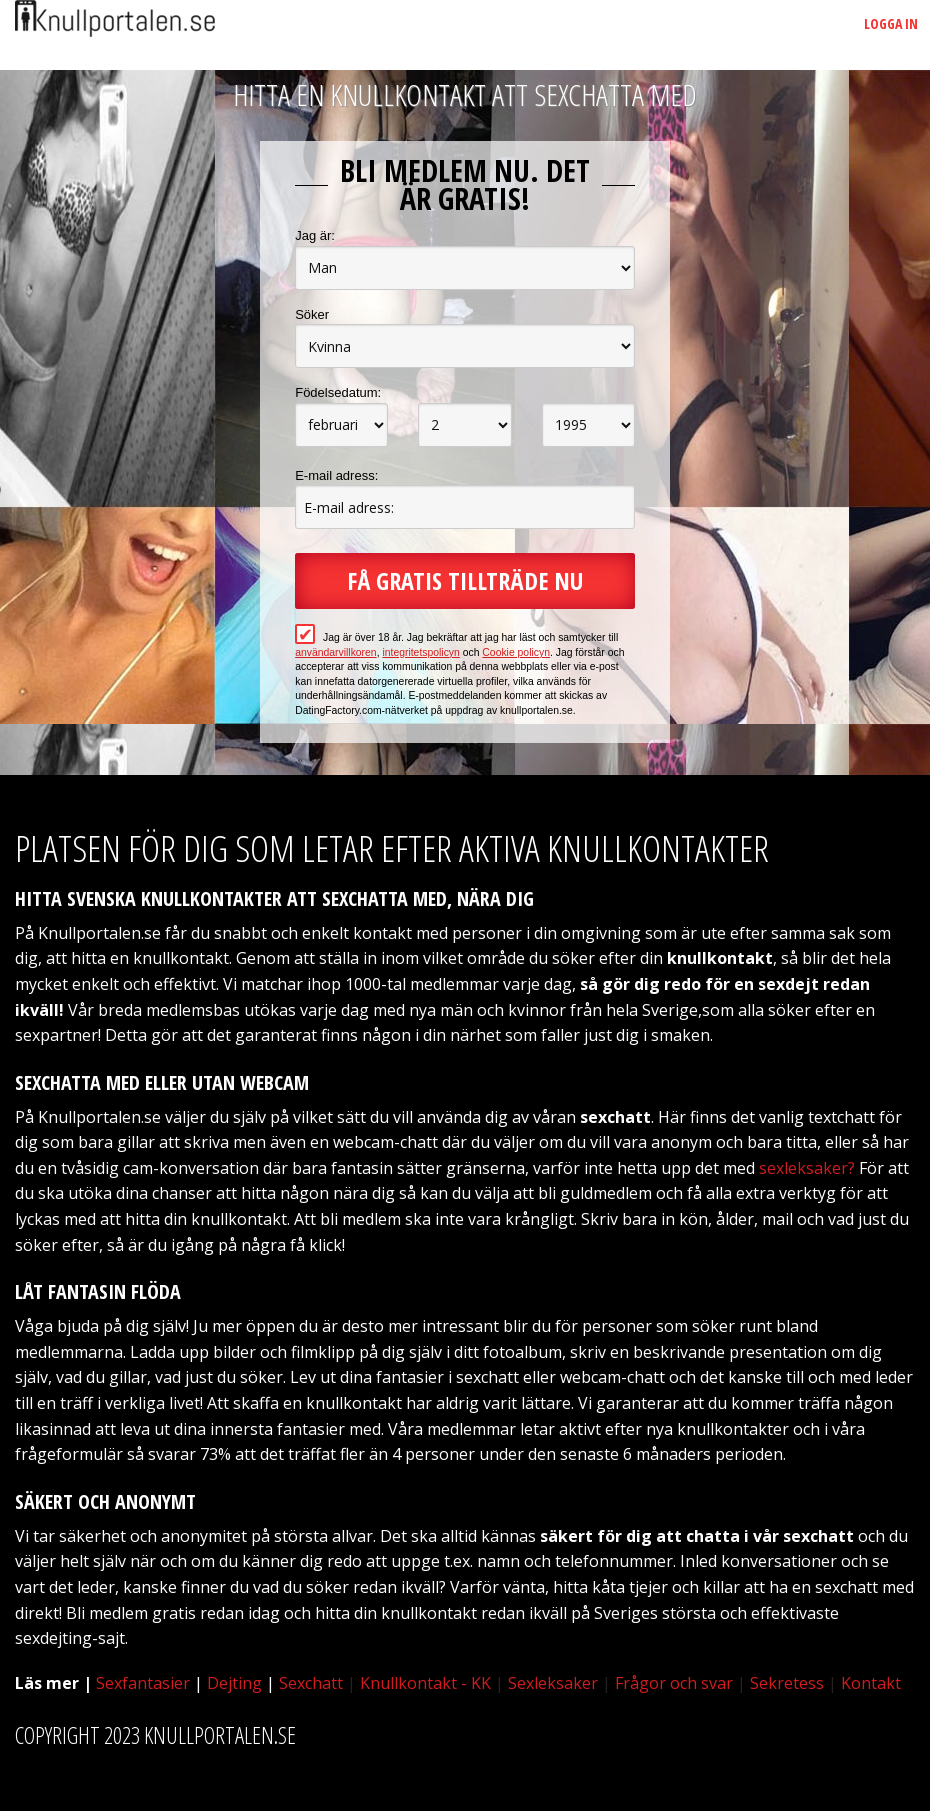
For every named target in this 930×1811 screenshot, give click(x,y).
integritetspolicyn (420, 652)
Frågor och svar (674, 1683)
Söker (312, 314)
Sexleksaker (553, 1683)
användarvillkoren (335, 652)
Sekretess (787, 1683)
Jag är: (315, 235)
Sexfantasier (143, 1683)
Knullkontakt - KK (425, 1683)
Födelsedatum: (338, 392)
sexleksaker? (807, 1168)
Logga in (891, 23)
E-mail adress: (336, 475)
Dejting (234, 1683)
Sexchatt (311, 1683)
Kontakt (871, 1683)
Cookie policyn (516, 652)
